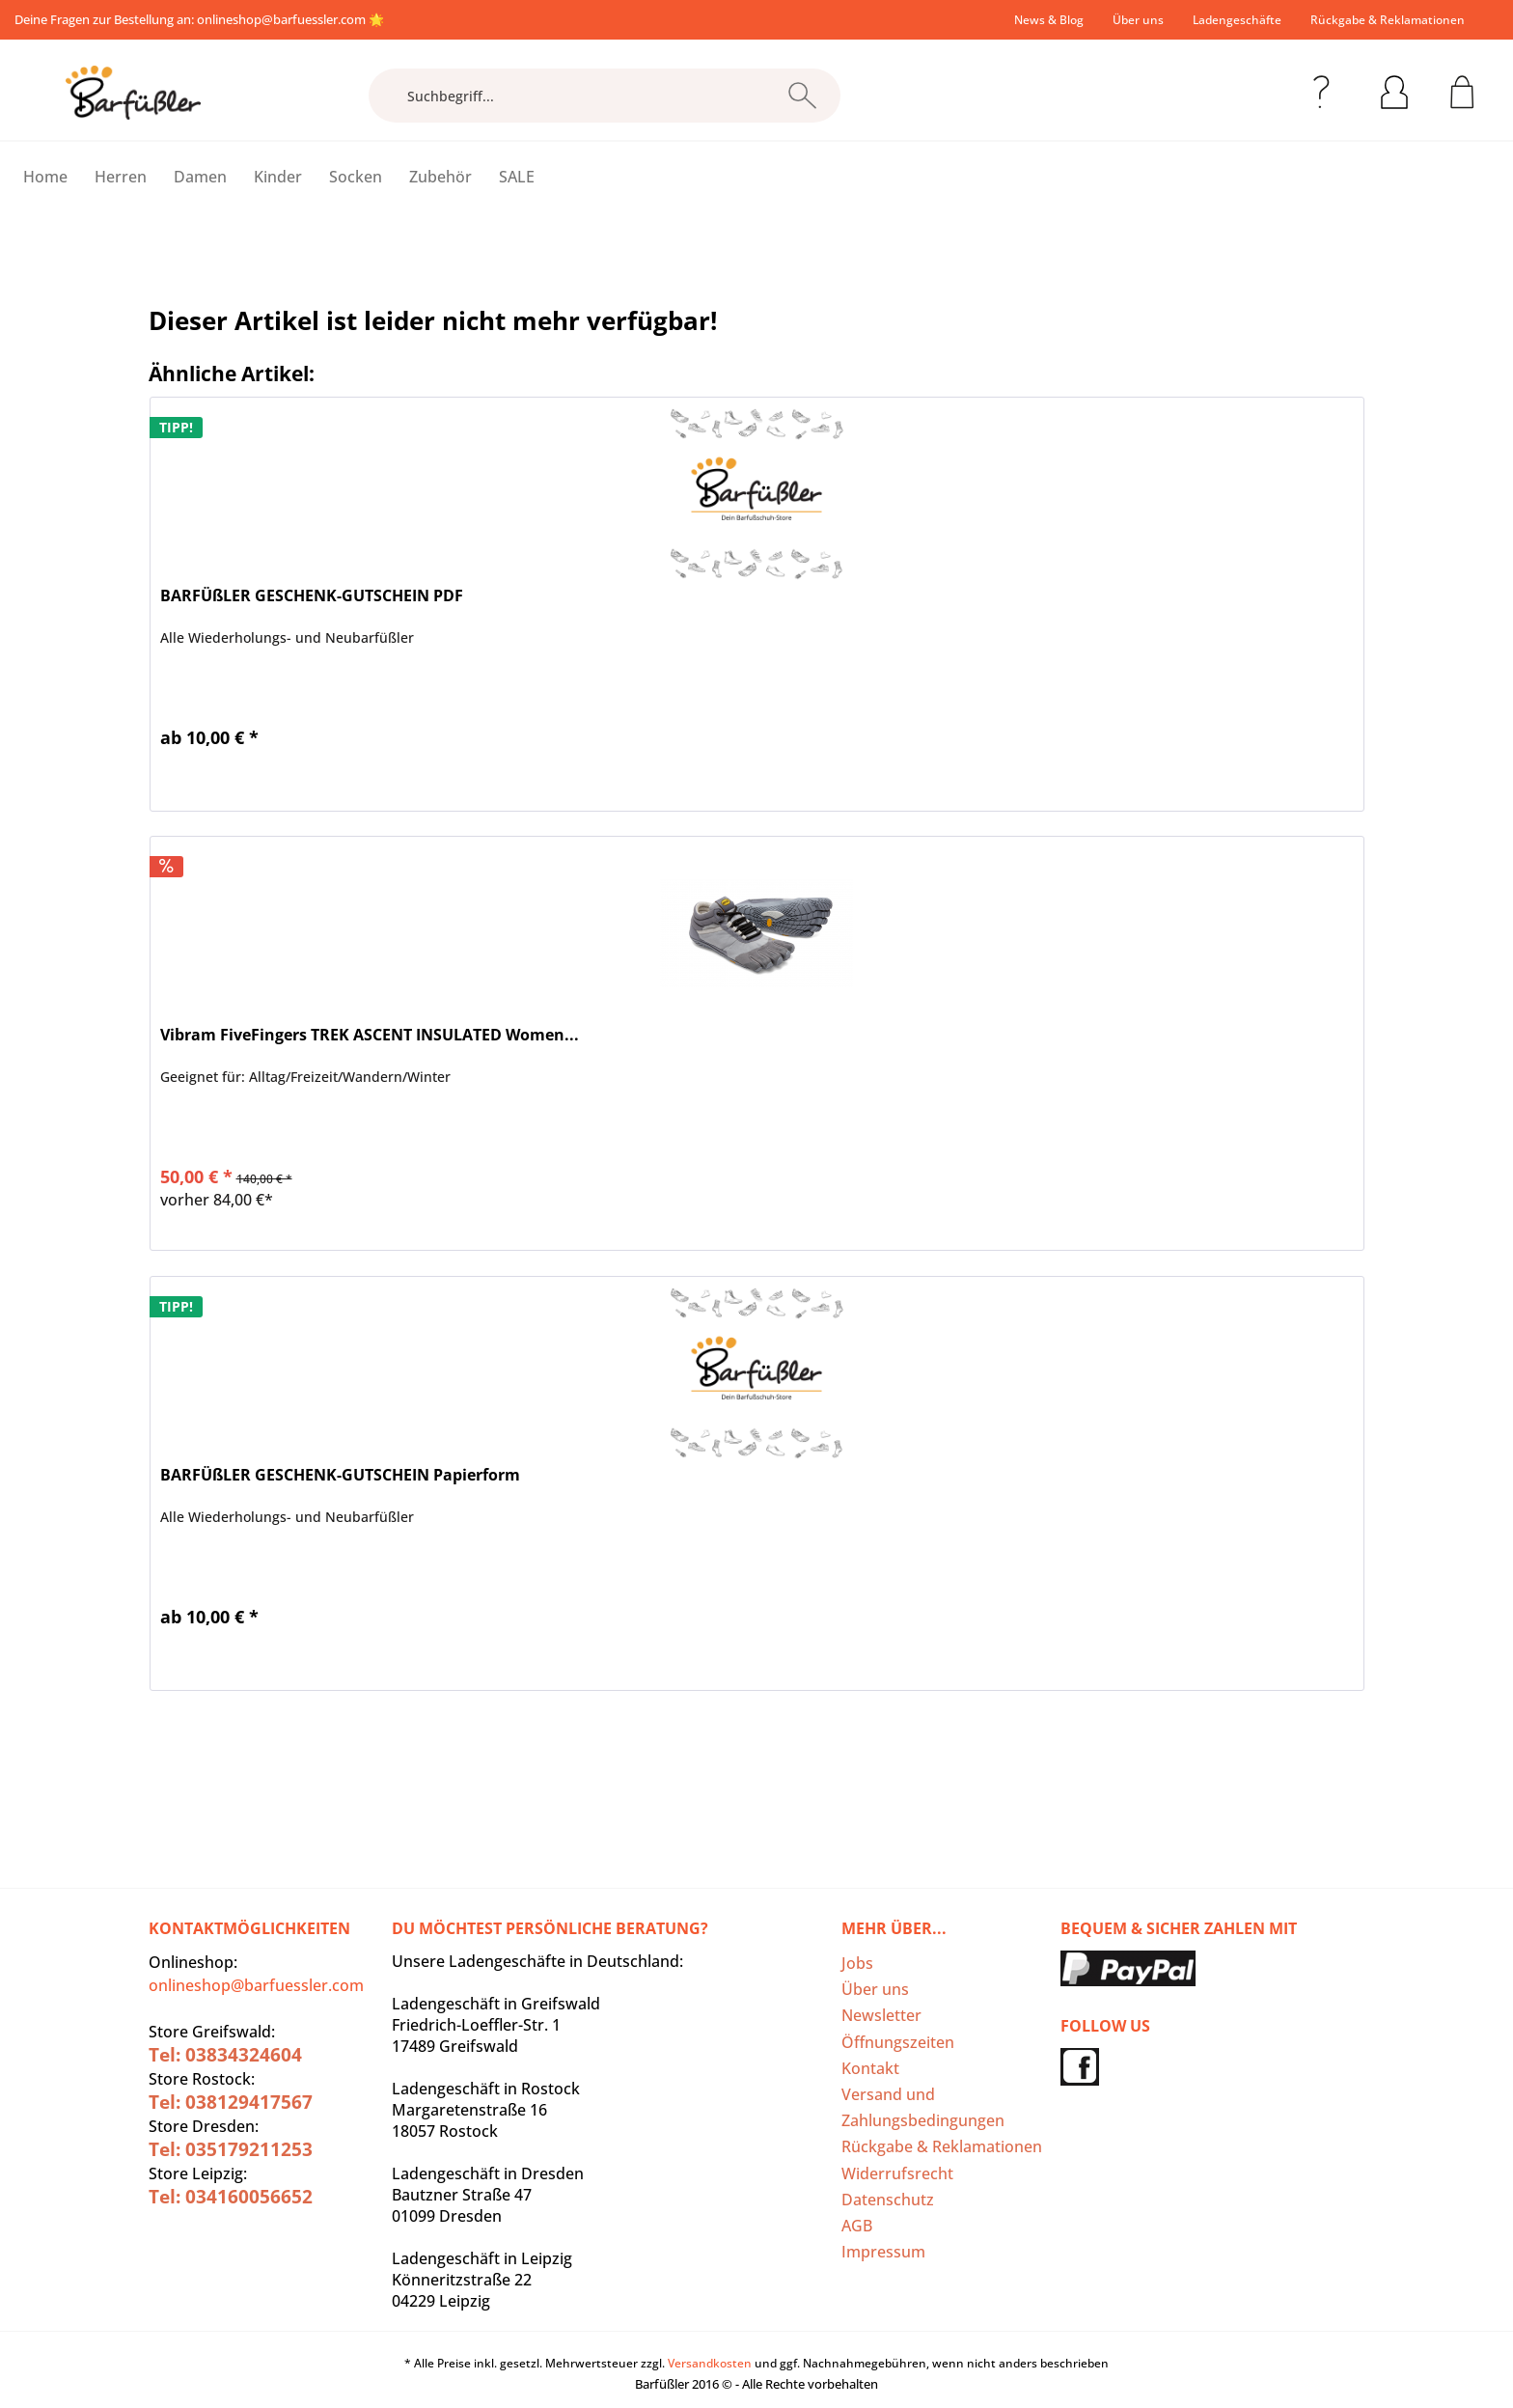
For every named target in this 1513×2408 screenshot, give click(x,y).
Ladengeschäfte (1237, 20)
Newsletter (881, 2015)
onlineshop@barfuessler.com (281, 19)
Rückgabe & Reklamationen (1387, 20)
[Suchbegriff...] (604, 96)
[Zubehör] (440, 176)
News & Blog (1049, 20)
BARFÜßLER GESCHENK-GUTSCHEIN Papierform (340, 1475)
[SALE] (517, 176)
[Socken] (355, 176)
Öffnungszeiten (897, 2042)
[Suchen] (802, 95)
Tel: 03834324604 (225, 2054)
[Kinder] (278, 176)
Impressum (883, 2251)
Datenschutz (887, 2199)
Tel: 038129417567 (231, 2102)
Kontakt (870, 2068)
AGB (856, 2225)
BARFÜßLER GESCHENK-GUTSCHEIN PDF (311, 596)
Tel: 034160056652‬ (231, 2196)
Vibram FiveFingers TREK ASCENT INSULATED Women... (369, 1035)
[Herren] (121, 176)
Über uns (1138, 20)
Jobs (857, 1963)
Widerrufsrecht (897, 2173)
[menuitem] (1049, 20)
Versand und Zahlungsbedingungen (922, 2107)
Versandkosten (710, 2363)
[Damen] (200, 176)
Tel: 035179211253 (231, 2149)
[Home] (45, 176)
